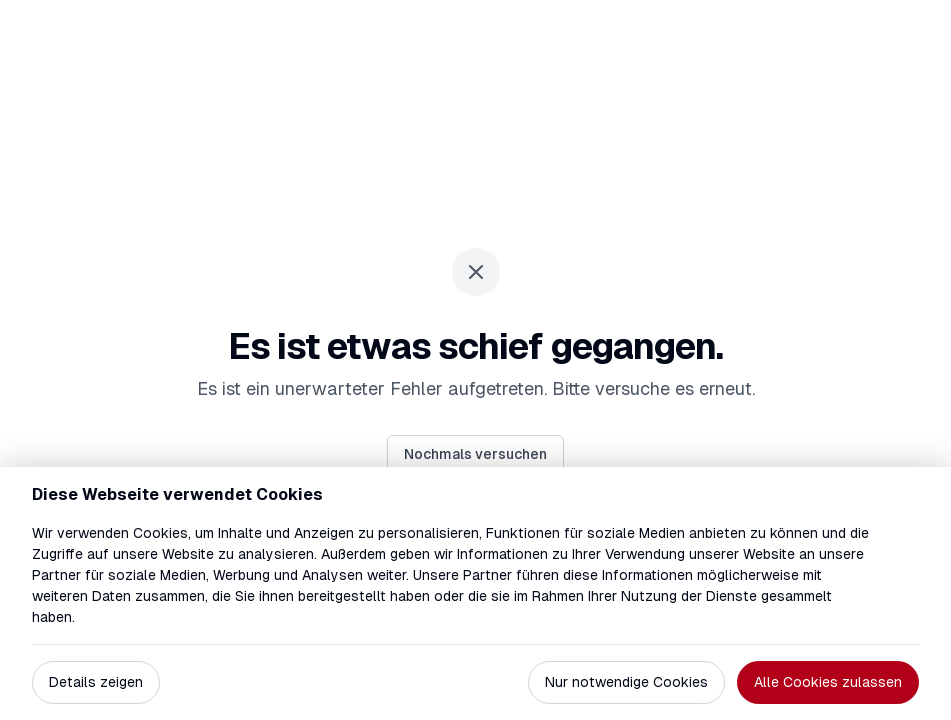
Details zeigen (96, 682)
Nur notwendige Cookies (626, 682)
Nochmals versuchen (475, 454)
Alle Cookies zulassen (828, 682)
